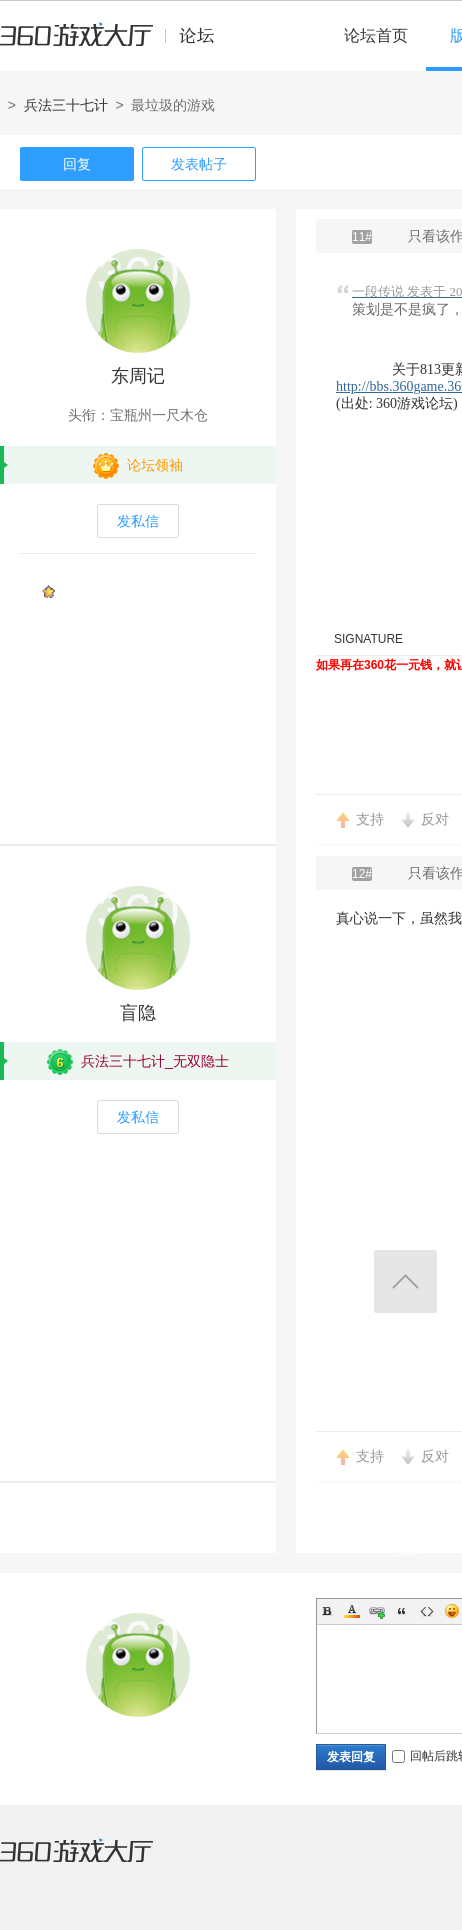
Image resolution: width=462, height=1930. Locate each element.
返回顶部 (405, 1281)
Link (377, 1611)
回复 (77, 164)
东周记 (138, 376)
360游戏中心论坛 (115, 44)
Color (352, 1611)
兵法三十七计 (66, 105)
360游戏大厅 (97, 1863)
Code (427, 1611)
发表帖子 (199, 164)
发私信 (138, 521)
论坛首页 (376, 35)
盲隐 (138, 1013)
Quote (402, 1611)
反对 (435, 819)
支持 (370, 819)
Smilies (452, 1611)
